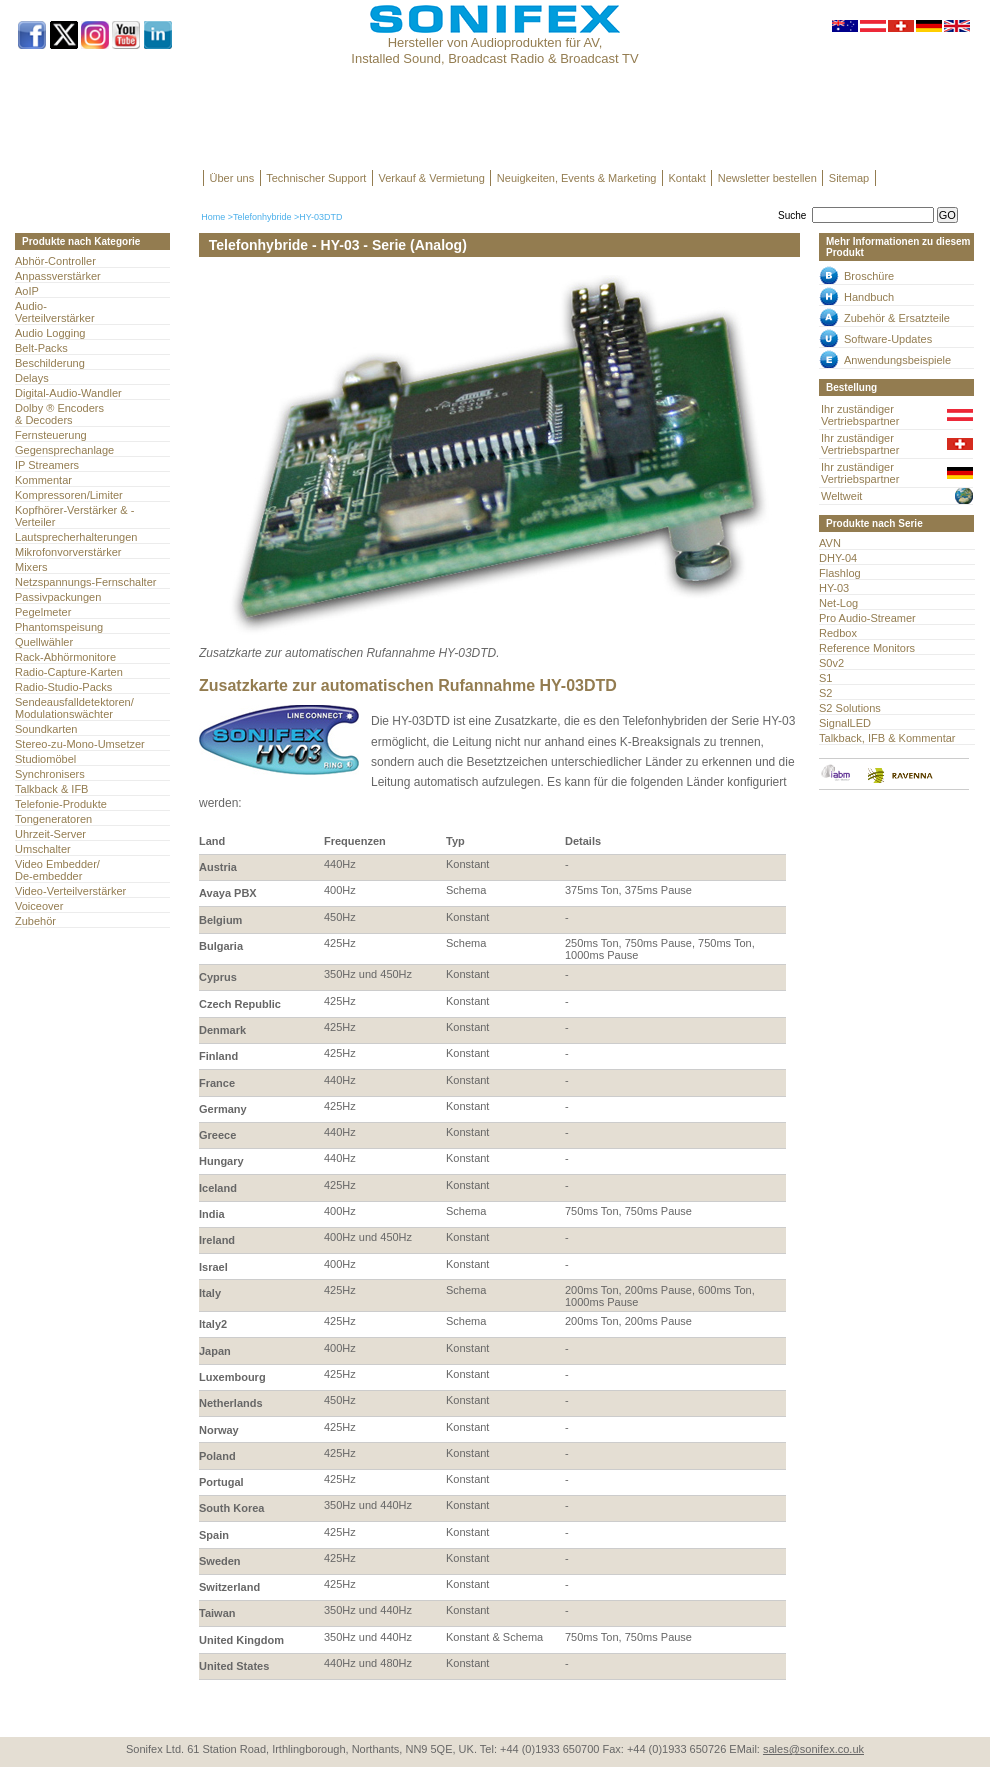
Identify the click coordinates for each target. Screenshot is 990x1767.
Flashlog (840, 573)
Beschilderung (50, 363)
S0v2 (831, 663)
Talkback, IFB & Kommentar (887, 738)
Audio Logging (50, 333)
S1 (825, 678)
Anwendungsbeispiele (897, 360)
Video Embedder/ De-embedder (57, 870)
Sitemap (849, 178)
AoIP (27, 291)
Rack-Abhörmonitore (65, 657)
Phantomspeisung (59, 627)
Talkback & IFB (51, 789)
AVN (830, 543)
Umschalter (43, 849)
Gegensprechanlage (64, 450)
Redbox (838, 633)
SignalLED (845, 723)
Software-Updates (888, 339)
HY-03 (834, 588)
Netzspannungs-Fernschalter (85, 582)
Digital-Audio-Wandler (68, 393)
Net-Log (838, 603)
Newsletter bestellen (767, 178)
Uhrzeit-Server (50, 834)
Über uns (232, 178)
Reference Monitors (867, 648)
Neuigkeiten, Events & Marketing (577, 178)
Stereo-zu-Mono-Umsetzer (80, 744)
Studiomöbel (45, 759)
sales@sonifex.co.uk (813, 1749)
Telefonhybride (262, 217)
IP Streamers (47, 465)
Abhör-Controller (55, 261)
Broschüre (869, 276)
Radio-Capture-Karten (69, 672)
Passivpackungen (58, 597)
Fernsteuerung (51, 435)
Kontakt (686, 178)
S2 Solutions (850, 708)
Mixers (31, 567)
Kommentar (43, 480)
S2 (825, 693)
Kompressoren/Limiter (69, 495)
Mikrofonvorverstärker (68, 552)
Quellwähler (44, 642)
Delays (32, 378)
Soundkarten (46, 729)
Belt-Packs (41, 348)
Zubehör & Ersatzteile (897, 318)
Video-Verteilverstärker (70, 891)
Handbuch (869, 297)
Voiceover (39, 906)
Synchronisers (50, 774)
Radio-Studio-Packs (63, 687)
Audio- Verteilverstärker (55, 312)
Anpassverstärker (58, 276)
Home (213, 217)
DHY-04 (838, 558)
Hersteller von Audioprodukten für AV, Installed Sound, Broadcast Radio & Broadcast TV (494, 50)
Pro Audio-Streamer (867, 618)
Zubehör (35, 921)
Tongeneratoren (53, 819)
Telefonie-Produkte (61, 804)
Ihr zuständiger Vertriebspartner (860, 415)
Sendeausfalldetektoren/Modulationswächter (74, 708)
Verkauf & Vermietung (431, 178)
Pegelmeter (43, 612)
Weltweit (841, 496)
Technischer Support (316, 178)
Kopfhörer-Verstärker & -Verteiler (74, 516)
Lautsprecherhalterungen (76, 537)
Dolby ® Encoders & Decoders (59, 414)
